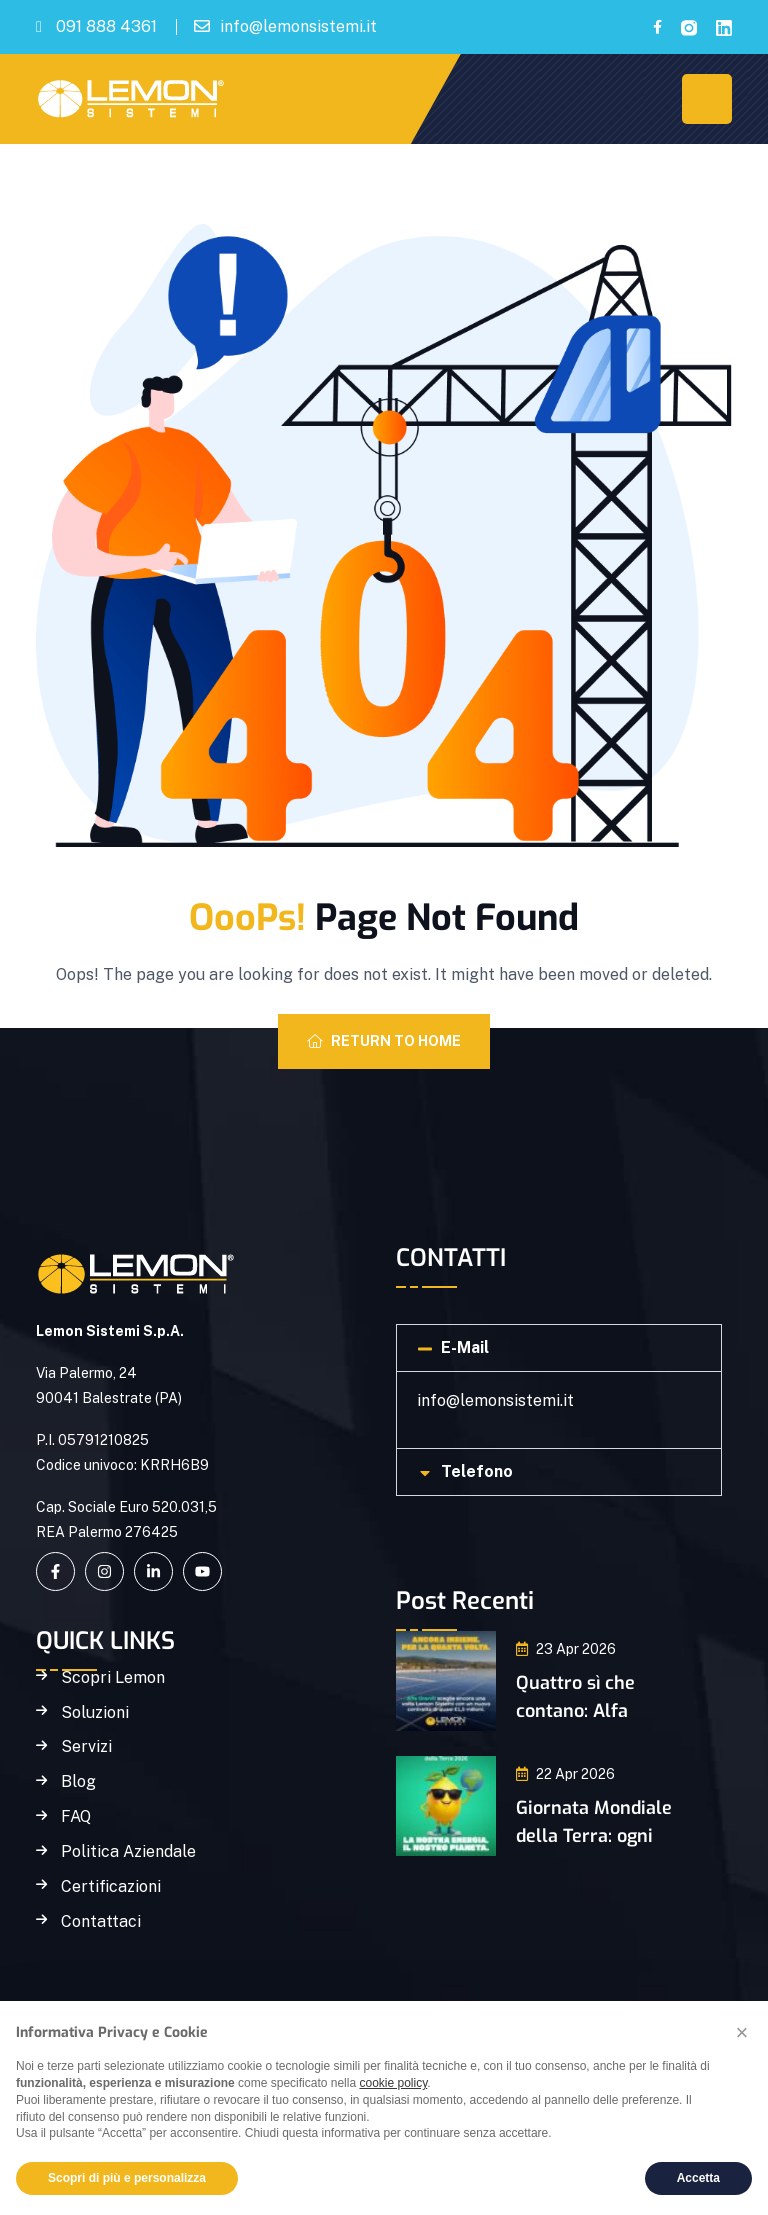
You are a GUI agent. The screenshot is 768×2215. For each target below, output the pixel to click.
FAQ (76, 1817)
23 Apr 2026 (566, 1649)
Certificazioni (111, 1887)
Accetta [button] (698, 2178)
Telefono (477, 1471)
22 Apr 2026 (565, 1774)
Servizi (86, 1747)
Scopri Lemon (113, 1678)
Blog (78, 1782)
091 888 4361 (106, 26)
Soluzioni (95, 1713)
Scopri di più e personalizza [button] (127, 2178)
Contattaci (101, 1922)
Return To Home (384, 1041)
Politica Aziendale (128, 1852)
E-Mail (465, 1347)
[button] (559, 1348)
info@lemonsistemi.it (298, 26)
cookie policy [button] (393, 2083)
